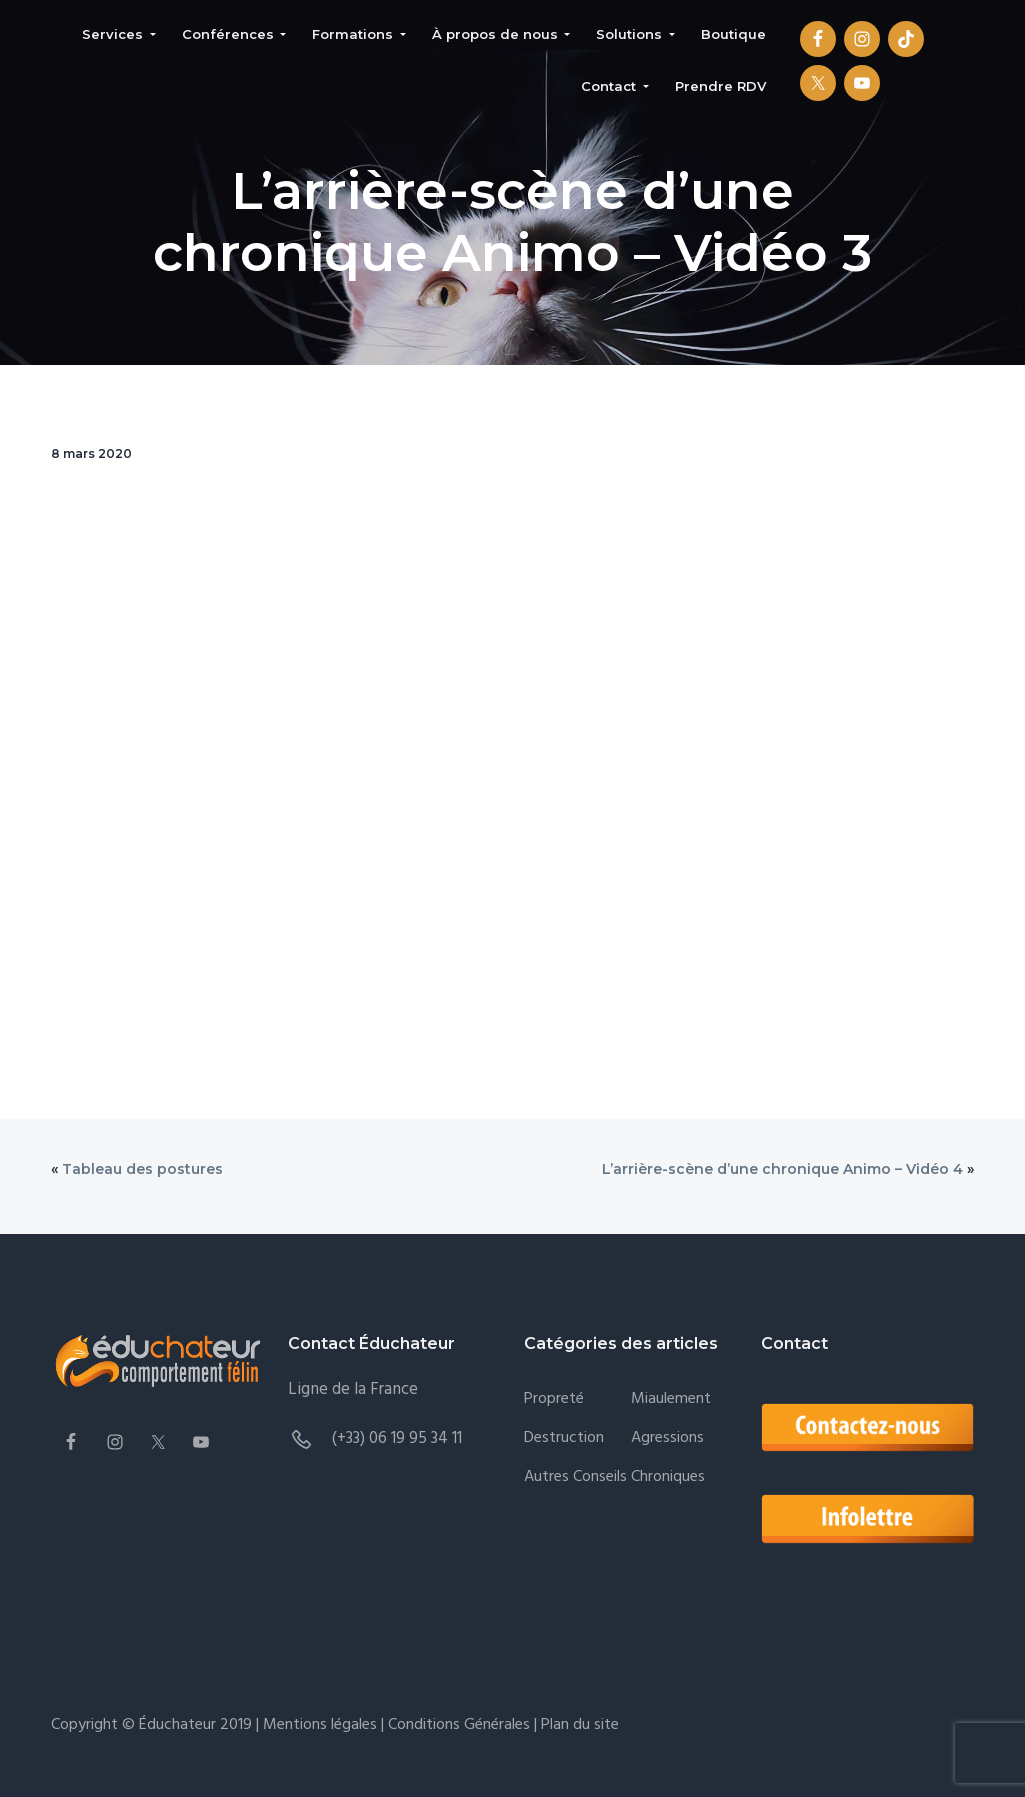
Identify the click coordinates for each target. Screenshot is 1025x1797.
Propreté (554, 1399)
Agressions (667, 1438)
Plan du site (578, 1725)
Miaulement (671, 1399)
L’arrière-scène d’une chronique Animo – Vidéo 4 (782, 1169)
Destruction (564, 1438)
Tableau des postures (142, 1169)
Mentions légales (320, 1725)
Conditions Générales (459, 1725)
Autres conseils (575, 1477)
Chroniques (668, 1477)
